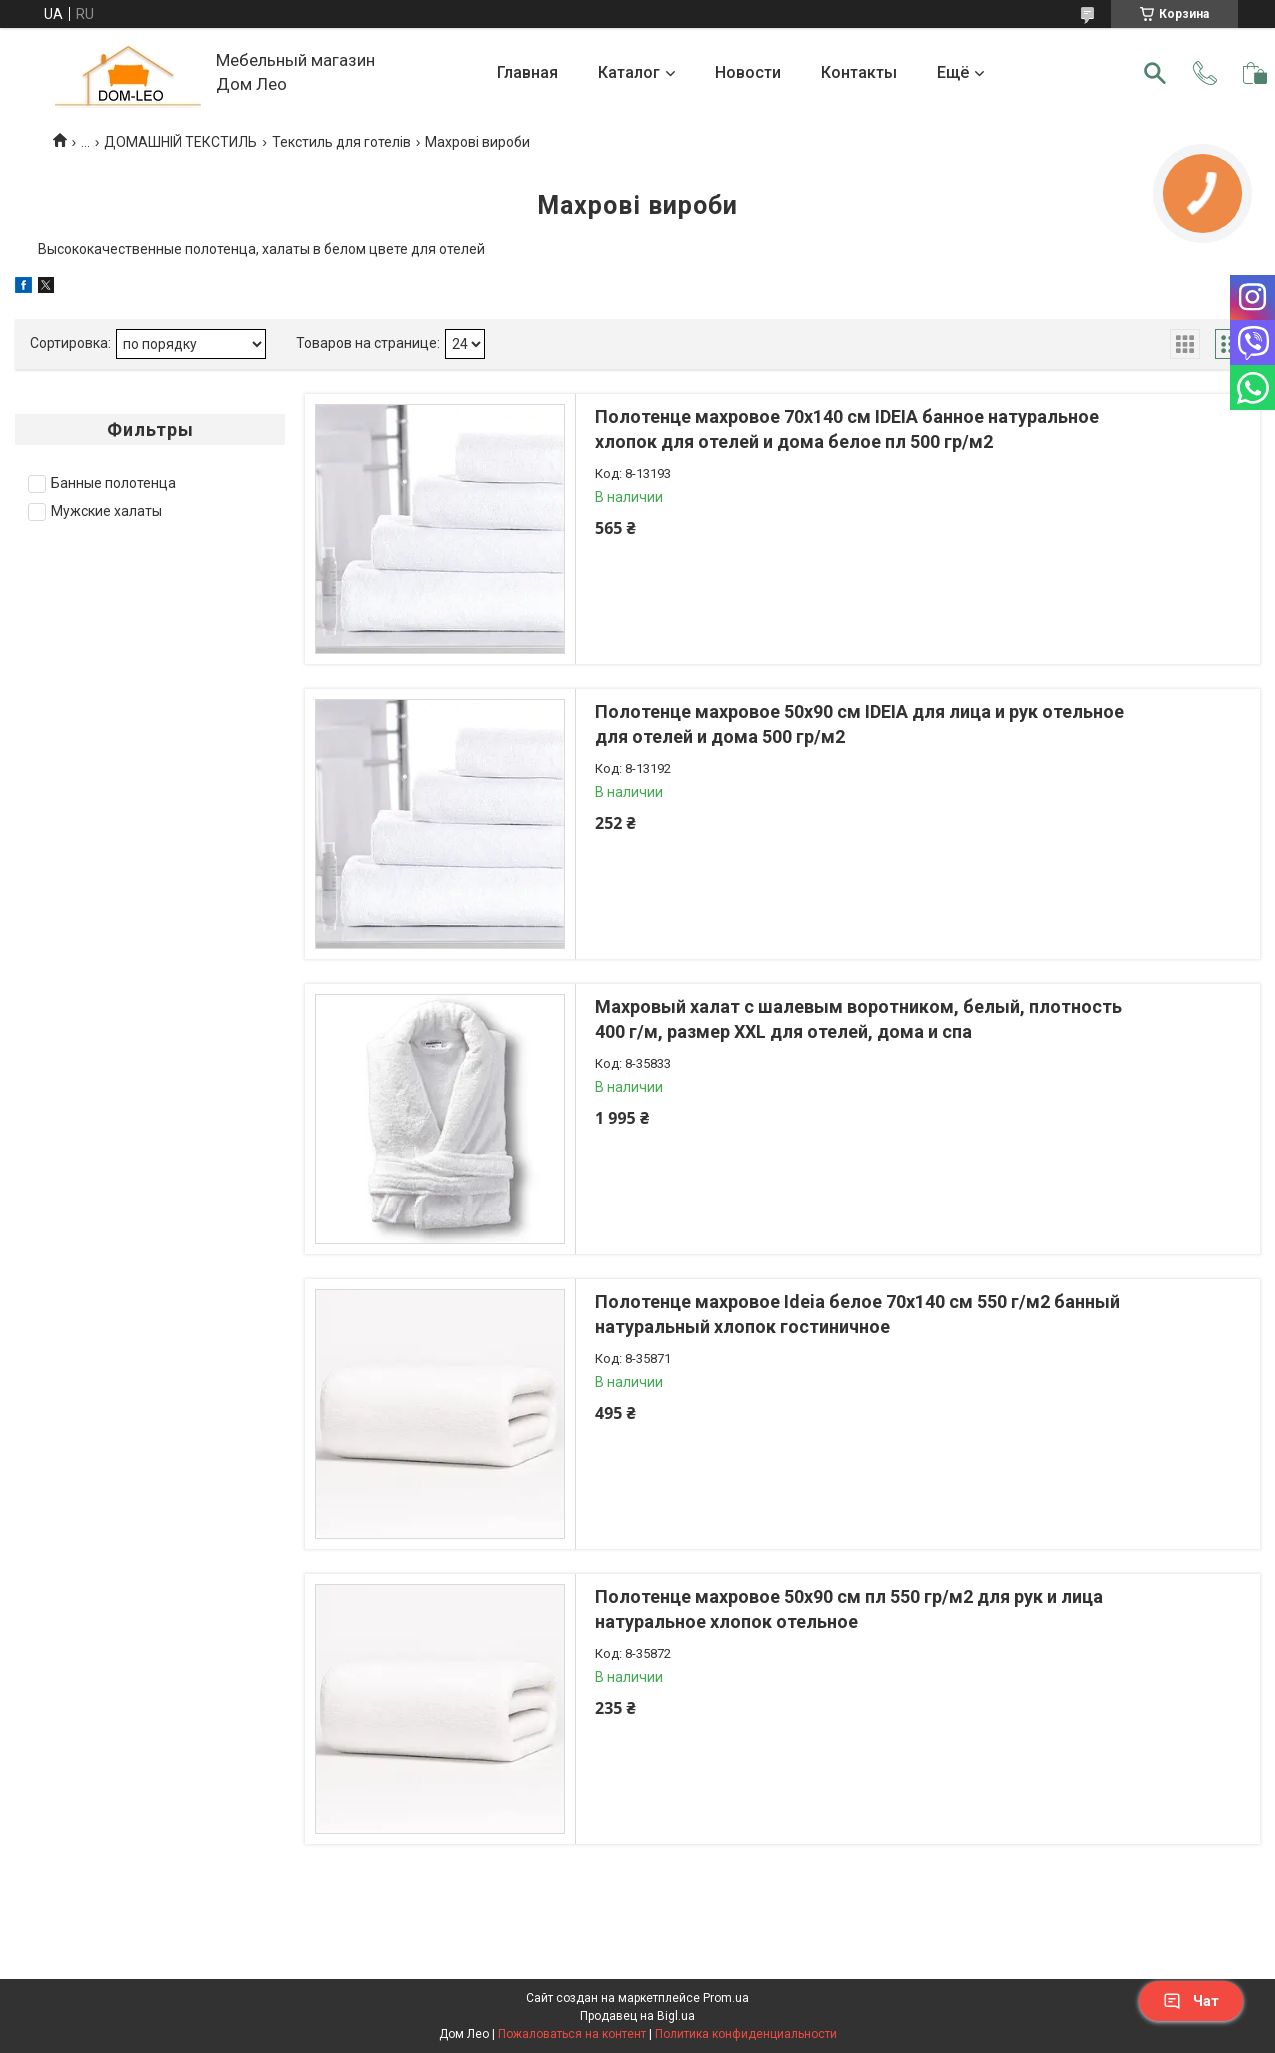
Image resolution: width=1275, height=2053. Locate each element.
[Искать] (1155, 73)
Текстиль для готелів (341, 142)
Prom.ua (726, 1998)
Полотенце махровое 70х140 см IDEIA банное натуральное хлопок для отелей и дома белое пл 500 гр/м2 (847, 429)
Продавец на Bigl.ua (637, 2016)
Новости (748, 72)
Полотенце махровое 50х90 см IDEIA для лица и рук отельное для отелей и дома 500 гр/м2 (859, 724)
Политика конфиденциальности (746, 2034)
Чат (1191, 2001)
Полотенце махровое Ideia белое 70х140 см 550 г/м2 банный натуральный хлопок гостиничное (857, 1314)
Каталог (629, 72)
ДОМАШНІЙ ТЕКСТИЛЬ (180, 142)
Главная (527, 72)
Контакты (859, 72)
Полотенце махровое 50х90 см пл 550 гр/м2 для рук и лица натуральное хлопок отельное (849, 1609)
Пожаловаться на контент (572, 2034)
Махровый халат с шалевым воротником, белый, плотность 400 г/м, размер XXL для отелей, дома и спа (858, 1019)
